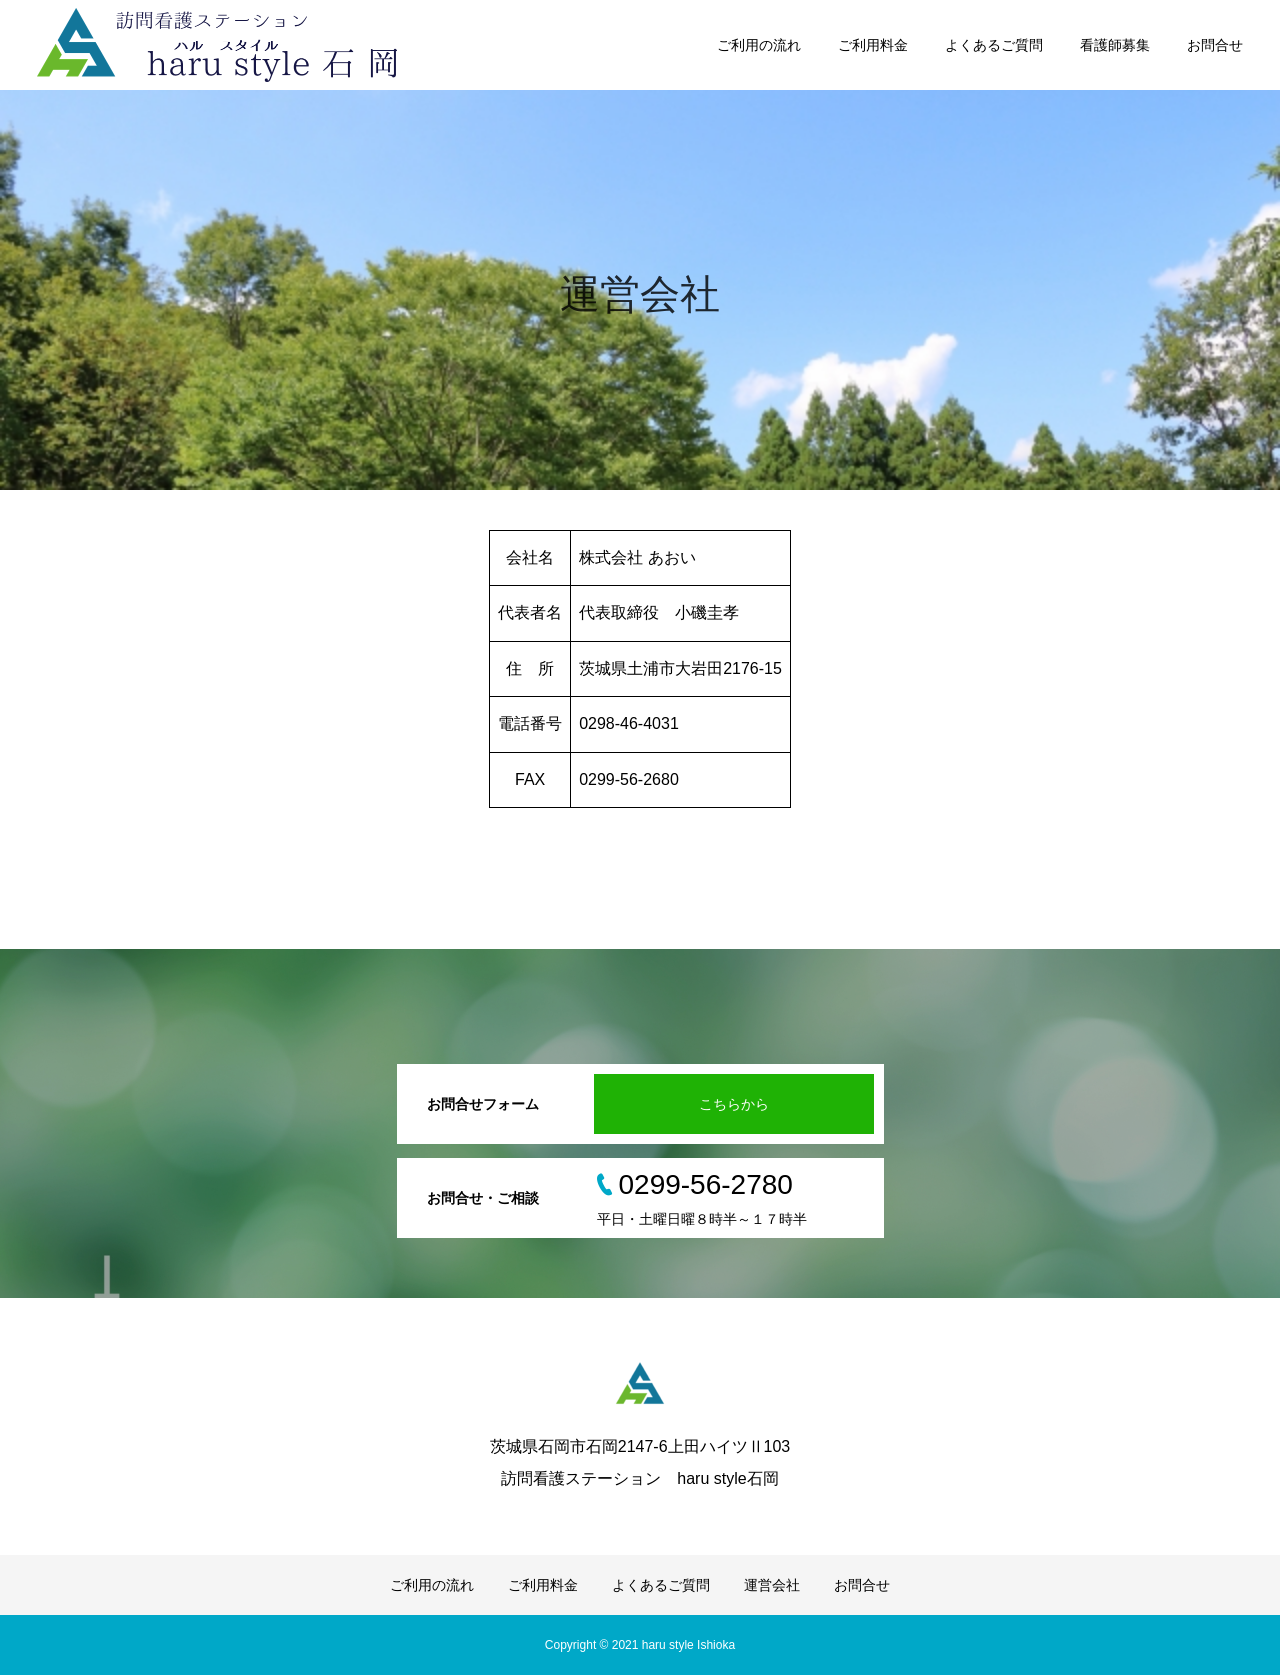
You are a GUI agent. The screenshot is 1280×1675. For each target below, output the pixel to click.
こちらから (734, 1104)
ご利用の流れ (759, 45)
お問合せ (1215, 45)
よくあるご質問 (994, 45)
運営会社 (772, 1585)
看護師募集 (1115, 45)
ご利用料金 (873, 45)
